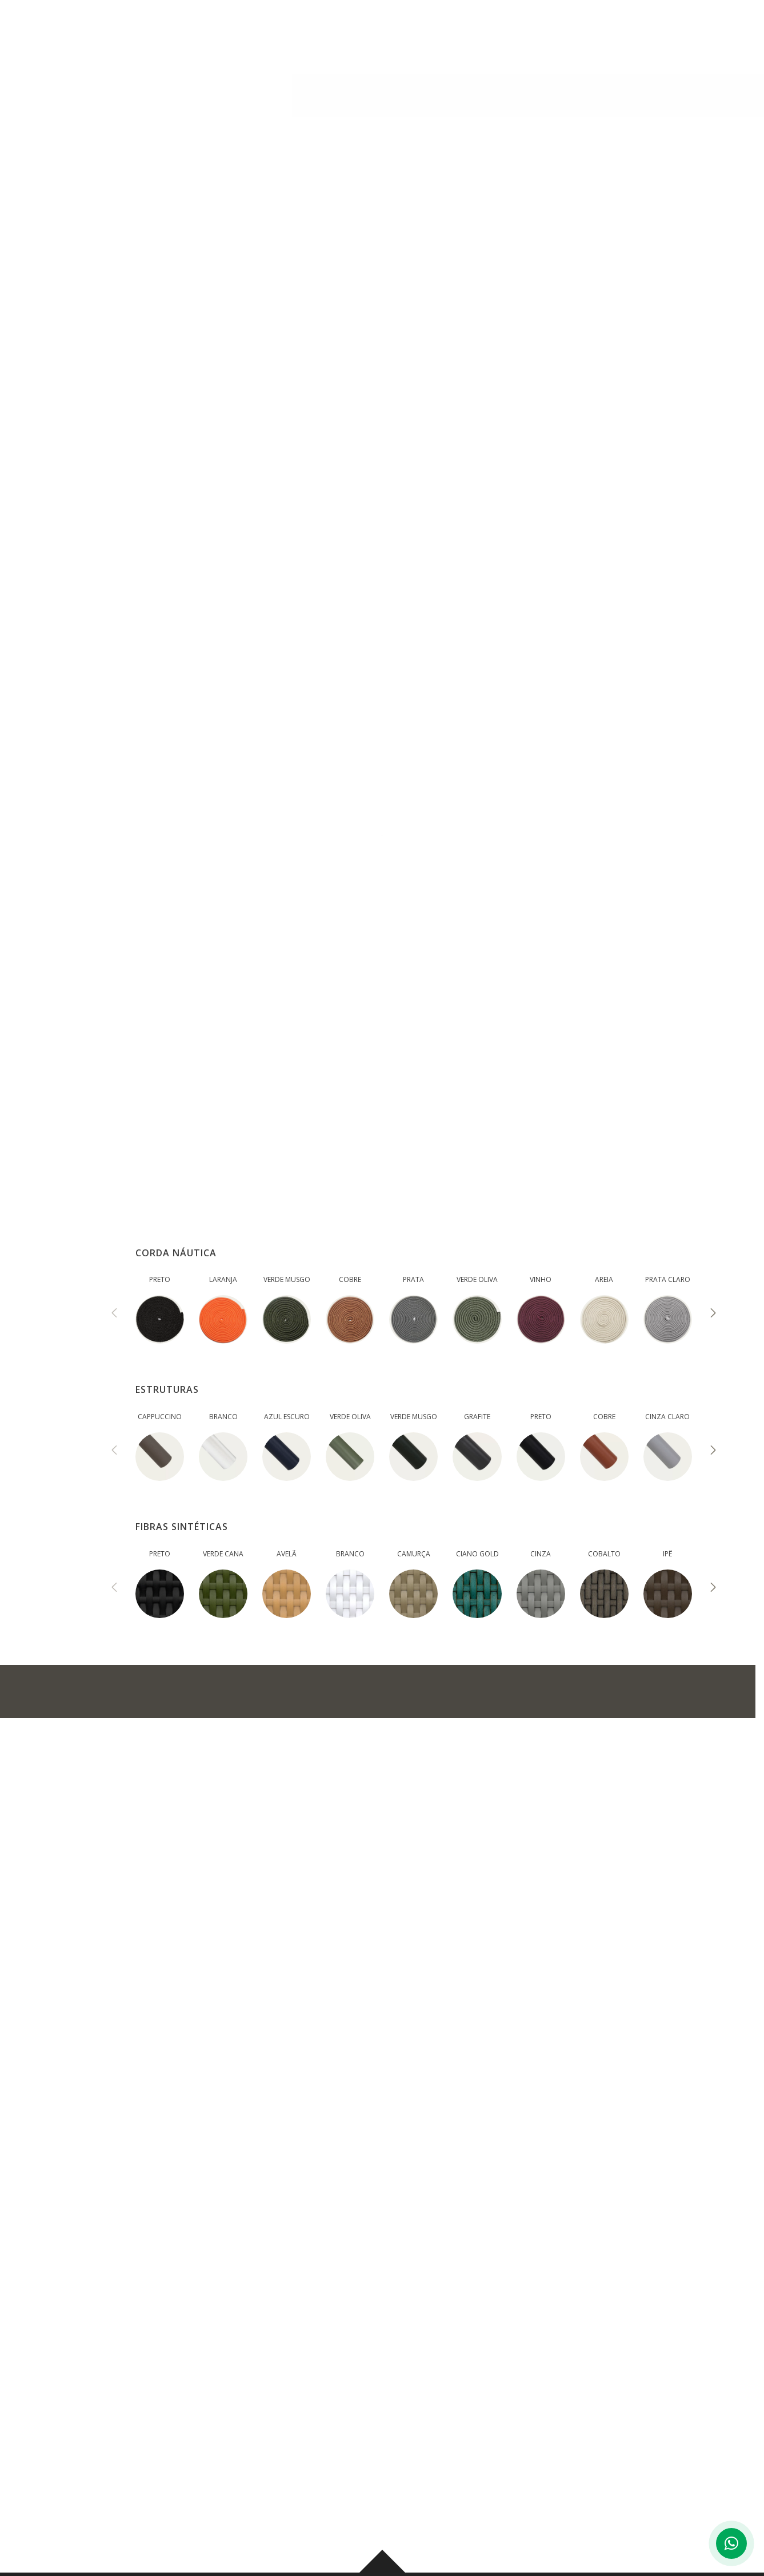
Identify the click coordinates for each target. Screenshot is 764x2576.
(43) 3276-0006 (239, 2448)
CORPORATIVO (561, 34)
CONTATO (639, 34)
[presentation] (114, 1314)
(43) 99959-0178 (333, 2448)
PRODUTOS (362, 34)
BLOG (493, 34)
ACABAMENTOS (378, 453)
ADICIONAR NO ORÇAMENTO (175, 1691)
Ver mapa (223, 2498)
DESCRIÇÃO (185, 453)
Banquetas (173, 86)
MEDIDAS (278, 453)
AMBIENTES (434, 34)
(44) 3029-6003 (645, 2448)
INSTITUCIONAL (280, 34)
